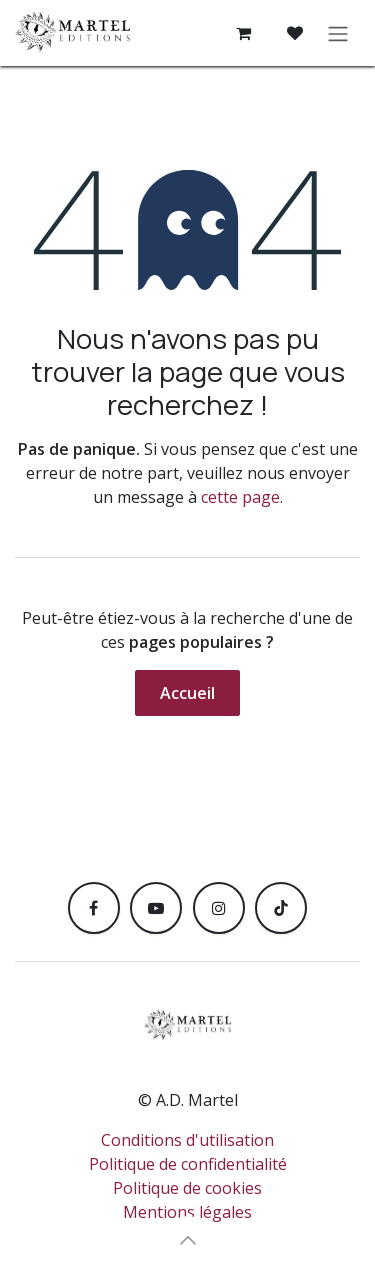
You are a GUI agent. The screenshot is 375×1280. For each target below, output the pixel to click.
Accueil (187, 693)
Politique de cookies (187, 1188)
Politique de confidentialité (188, 1164)
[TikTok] (281, 908)
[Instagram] (219, 908)
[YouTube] (156, 908)
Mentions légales (187, 1212)
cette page (240, 497)
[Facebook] (94, 908)
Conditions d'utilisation (187, 1140)
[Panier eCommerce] (243, 33)
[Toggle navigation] (338, 33)
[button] (188, 1240)
